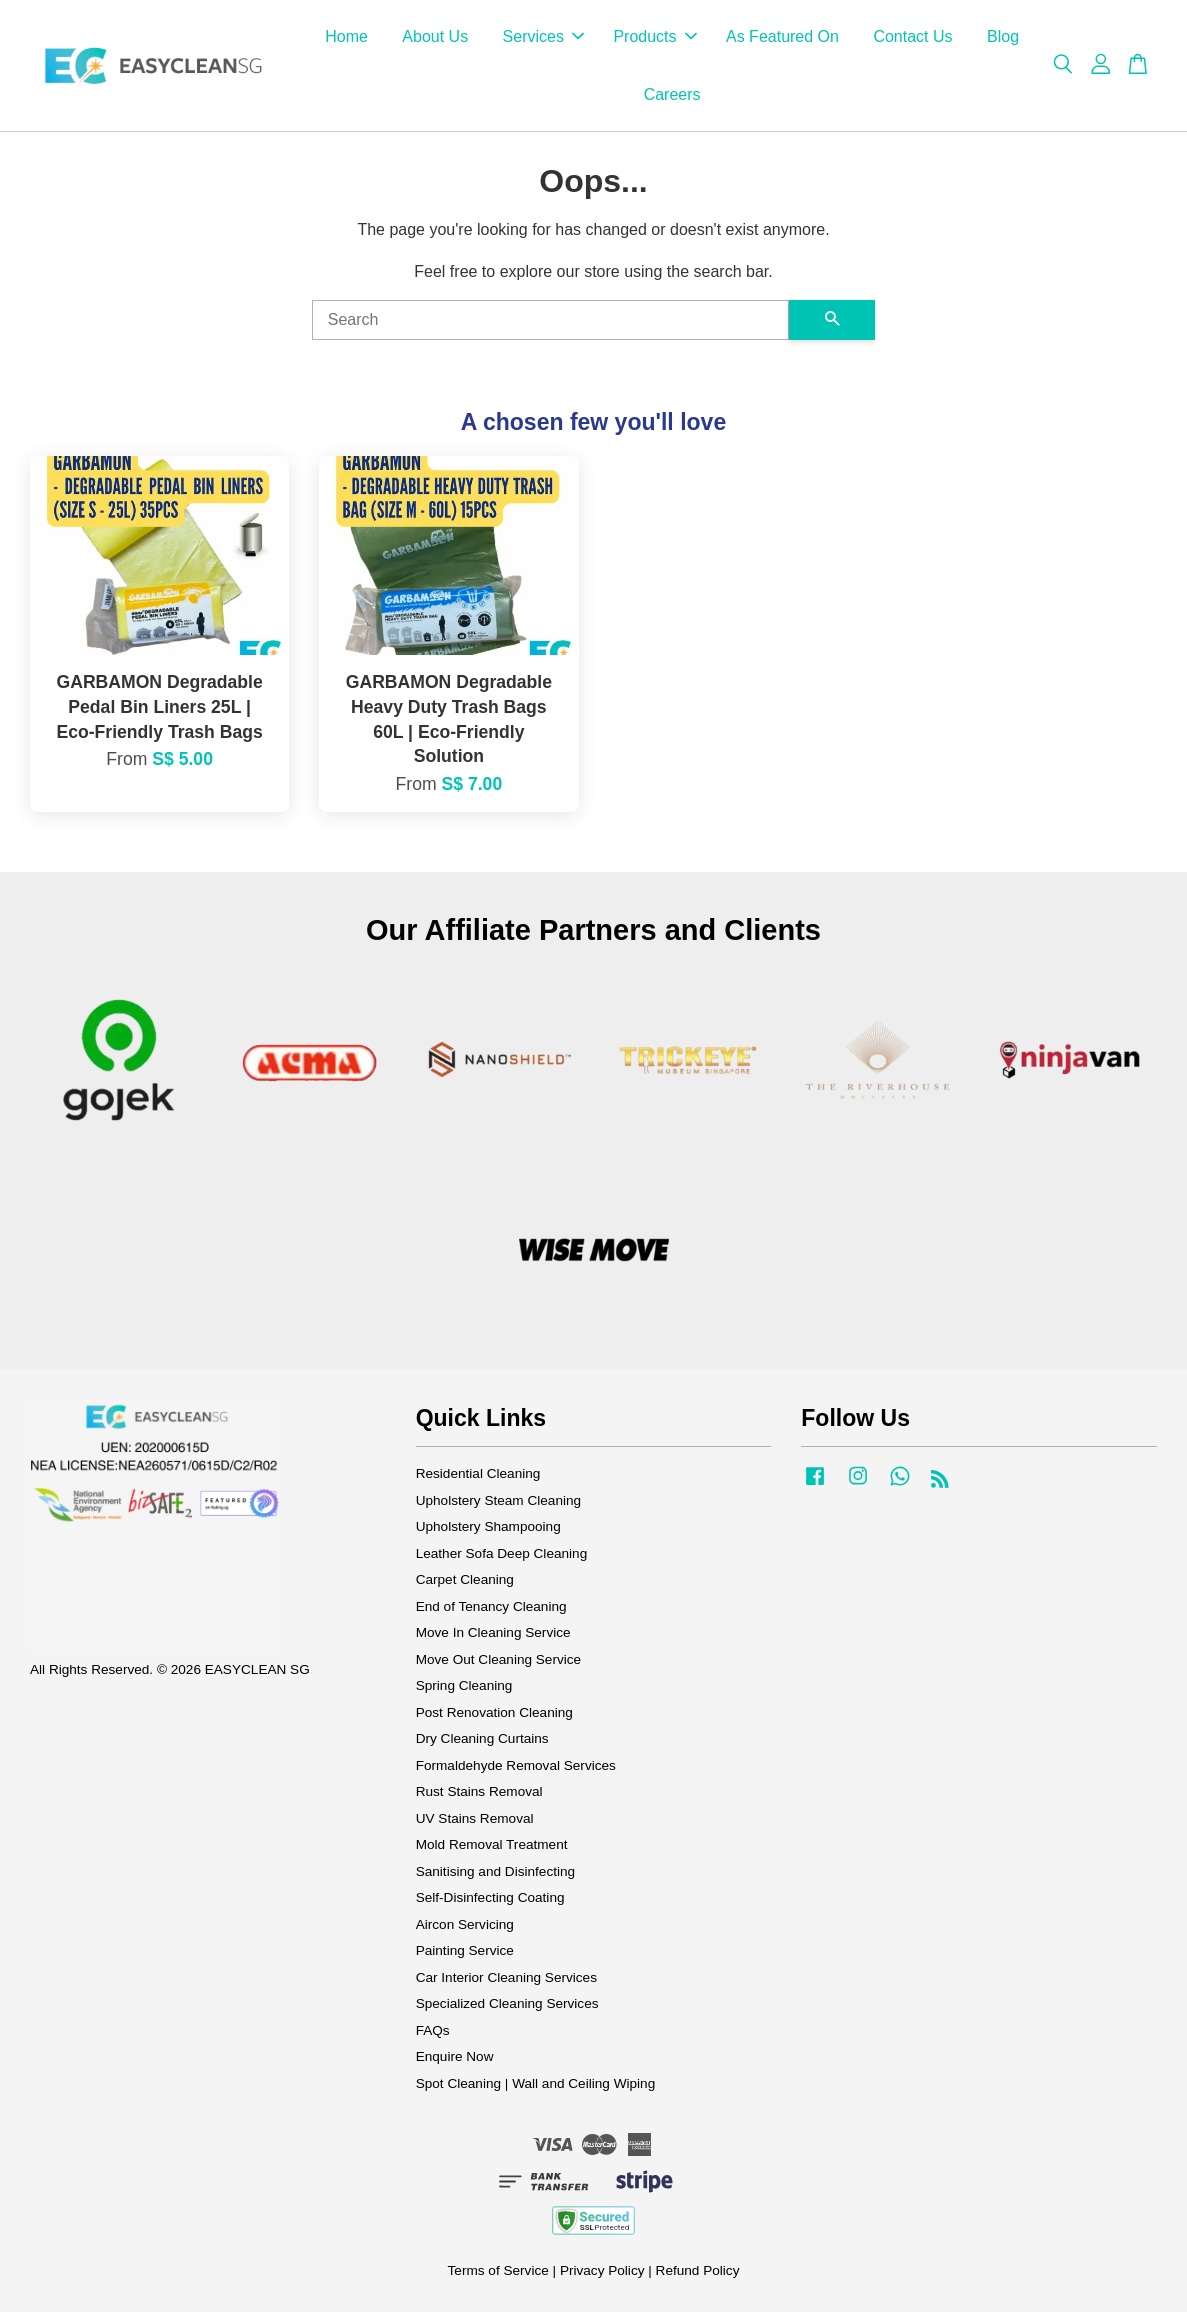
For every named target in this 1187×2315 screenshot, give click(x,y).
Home (346, 38)
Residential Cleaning (478, 1476)
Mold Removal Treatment (492, 1847)
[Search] (551, 323)
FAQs (433, 2033)
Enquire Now (455, 2059)
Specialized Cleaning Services (507, 2006)
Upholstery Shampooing (488, 1529)
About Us (435, 38)
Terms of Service (498, 2273)
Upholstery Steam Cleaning (498, 1503)
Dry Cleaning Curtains (482, 1741)
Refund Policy (698, 2273)
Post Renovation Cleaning (494, 1715)
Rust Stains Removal (479, 1794)
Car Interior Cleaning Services (506, 1980)
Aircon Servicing (465, 1927)
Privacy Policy (602, 2273)
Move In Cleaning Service (493, 1635)
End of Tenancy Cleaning (491, 1609)
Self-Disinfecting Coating (490, 1900)
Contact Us (912, 38)
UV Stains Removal (475, 1821)
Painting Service (465, 1953)
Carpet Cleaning (465, 1582)
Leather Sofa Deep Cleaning (502, 1556)
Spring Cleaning (464, 1688)
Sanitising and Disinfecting (495, 1874)
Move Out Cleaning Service (498, 1662)
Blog (1003, 38)
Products (654, 38)
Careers (672, 95)
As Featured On (782, 38)
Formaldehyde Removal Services (516, 1768)
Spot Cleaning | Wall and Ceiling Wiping (536, 2086)
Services (543, 38)
